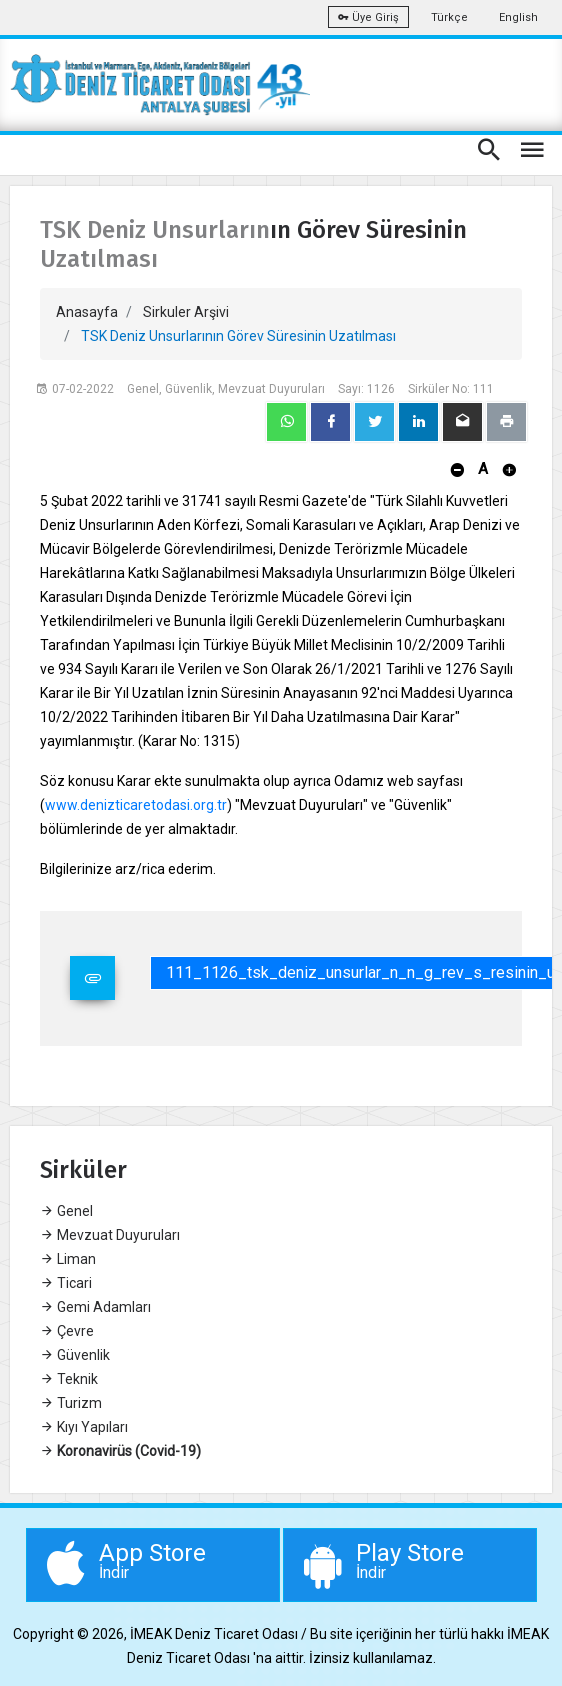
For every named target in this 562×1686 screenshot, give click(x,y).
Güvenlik (75, 1355)
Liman (68, 1259)
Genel (66, 1211)
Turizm (71, 1403)
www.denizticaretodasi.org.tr (136, 805)
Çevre (67, 1331)
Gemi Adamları (95, 1307)
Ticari (66, 1283)
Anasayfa (87, 312)
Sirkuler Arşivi (186, 312)
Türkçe (449, 17)
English (518, 17)
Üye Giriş (368, 17)
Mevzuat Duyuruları (110, 1235)
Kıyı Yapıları (84, 1427)
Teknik (69, 1379)
